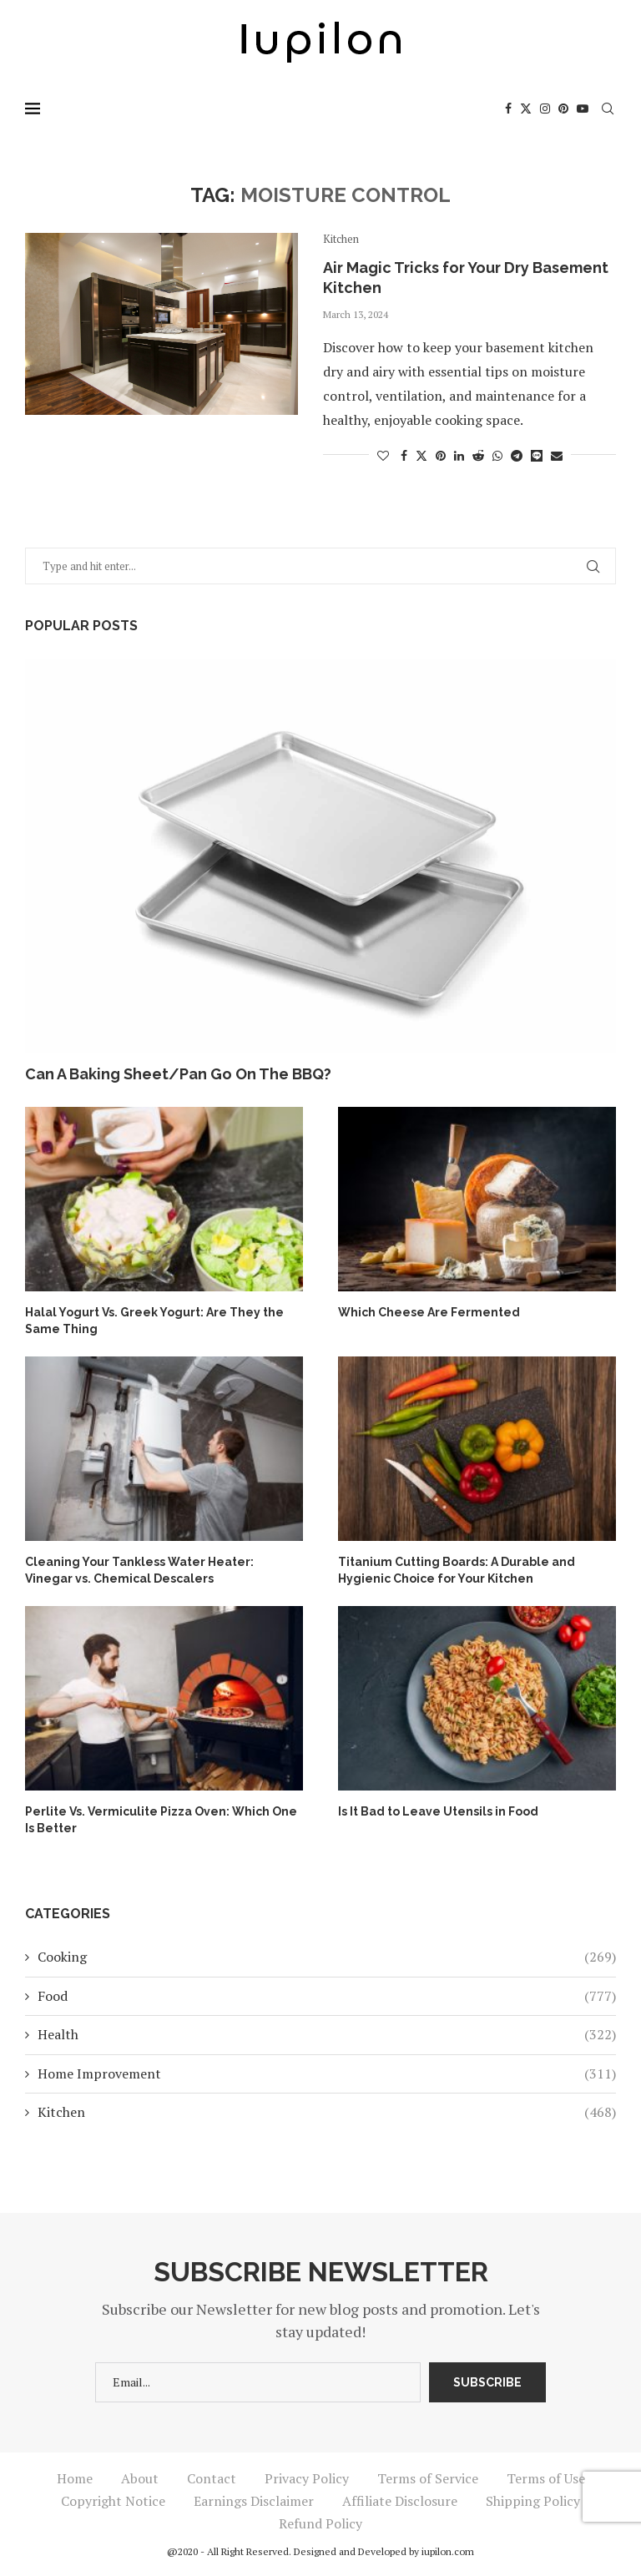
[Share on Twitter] (421, 455)
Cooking (327, 1956)
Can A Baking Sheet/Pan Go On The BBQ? (178, 1074)
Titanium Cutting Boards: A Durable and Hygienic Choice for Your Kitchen (456, 1570)
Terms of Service (427, 2478)
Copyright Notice (113, 2501)
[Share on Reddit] (478, 455)
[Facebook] (508, 108)
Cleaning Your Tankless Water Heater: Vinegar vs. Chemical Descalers (139, 1570)
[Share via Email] (557, 455)
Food (327, 1996)
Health (327, 2034)
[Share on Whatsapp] (497, 455)
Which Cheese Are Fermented (429, 1312)
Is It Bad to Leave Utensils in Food (438, 1811)
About (140, 2478)
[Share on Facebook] (404, 455)
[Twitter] (526, 108)
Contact (211, 2478)
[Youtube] (582, 108)
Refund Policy (320, 2523)
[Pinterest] (563, 108)
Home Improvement (327, 2073)
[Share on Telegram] (516, 455)
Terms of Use (546, 2478)
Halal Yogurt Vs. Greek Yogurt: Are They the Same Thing (154, 1321)
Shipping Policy (533, 2501)
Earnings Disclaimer (254, 2501)
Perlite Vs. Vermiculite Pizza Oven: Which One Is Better (161, 1820)
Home (75, 2478)
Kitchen (327, 2112)
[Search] (607, 108)
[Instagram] (545, 108)
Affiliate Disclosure (399, 2501)
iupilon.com (447, 2551)
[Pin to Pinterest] (441, 455)
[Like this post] (383, 455)
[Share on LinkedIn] (459, 455)
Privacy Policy (307, 2478)
